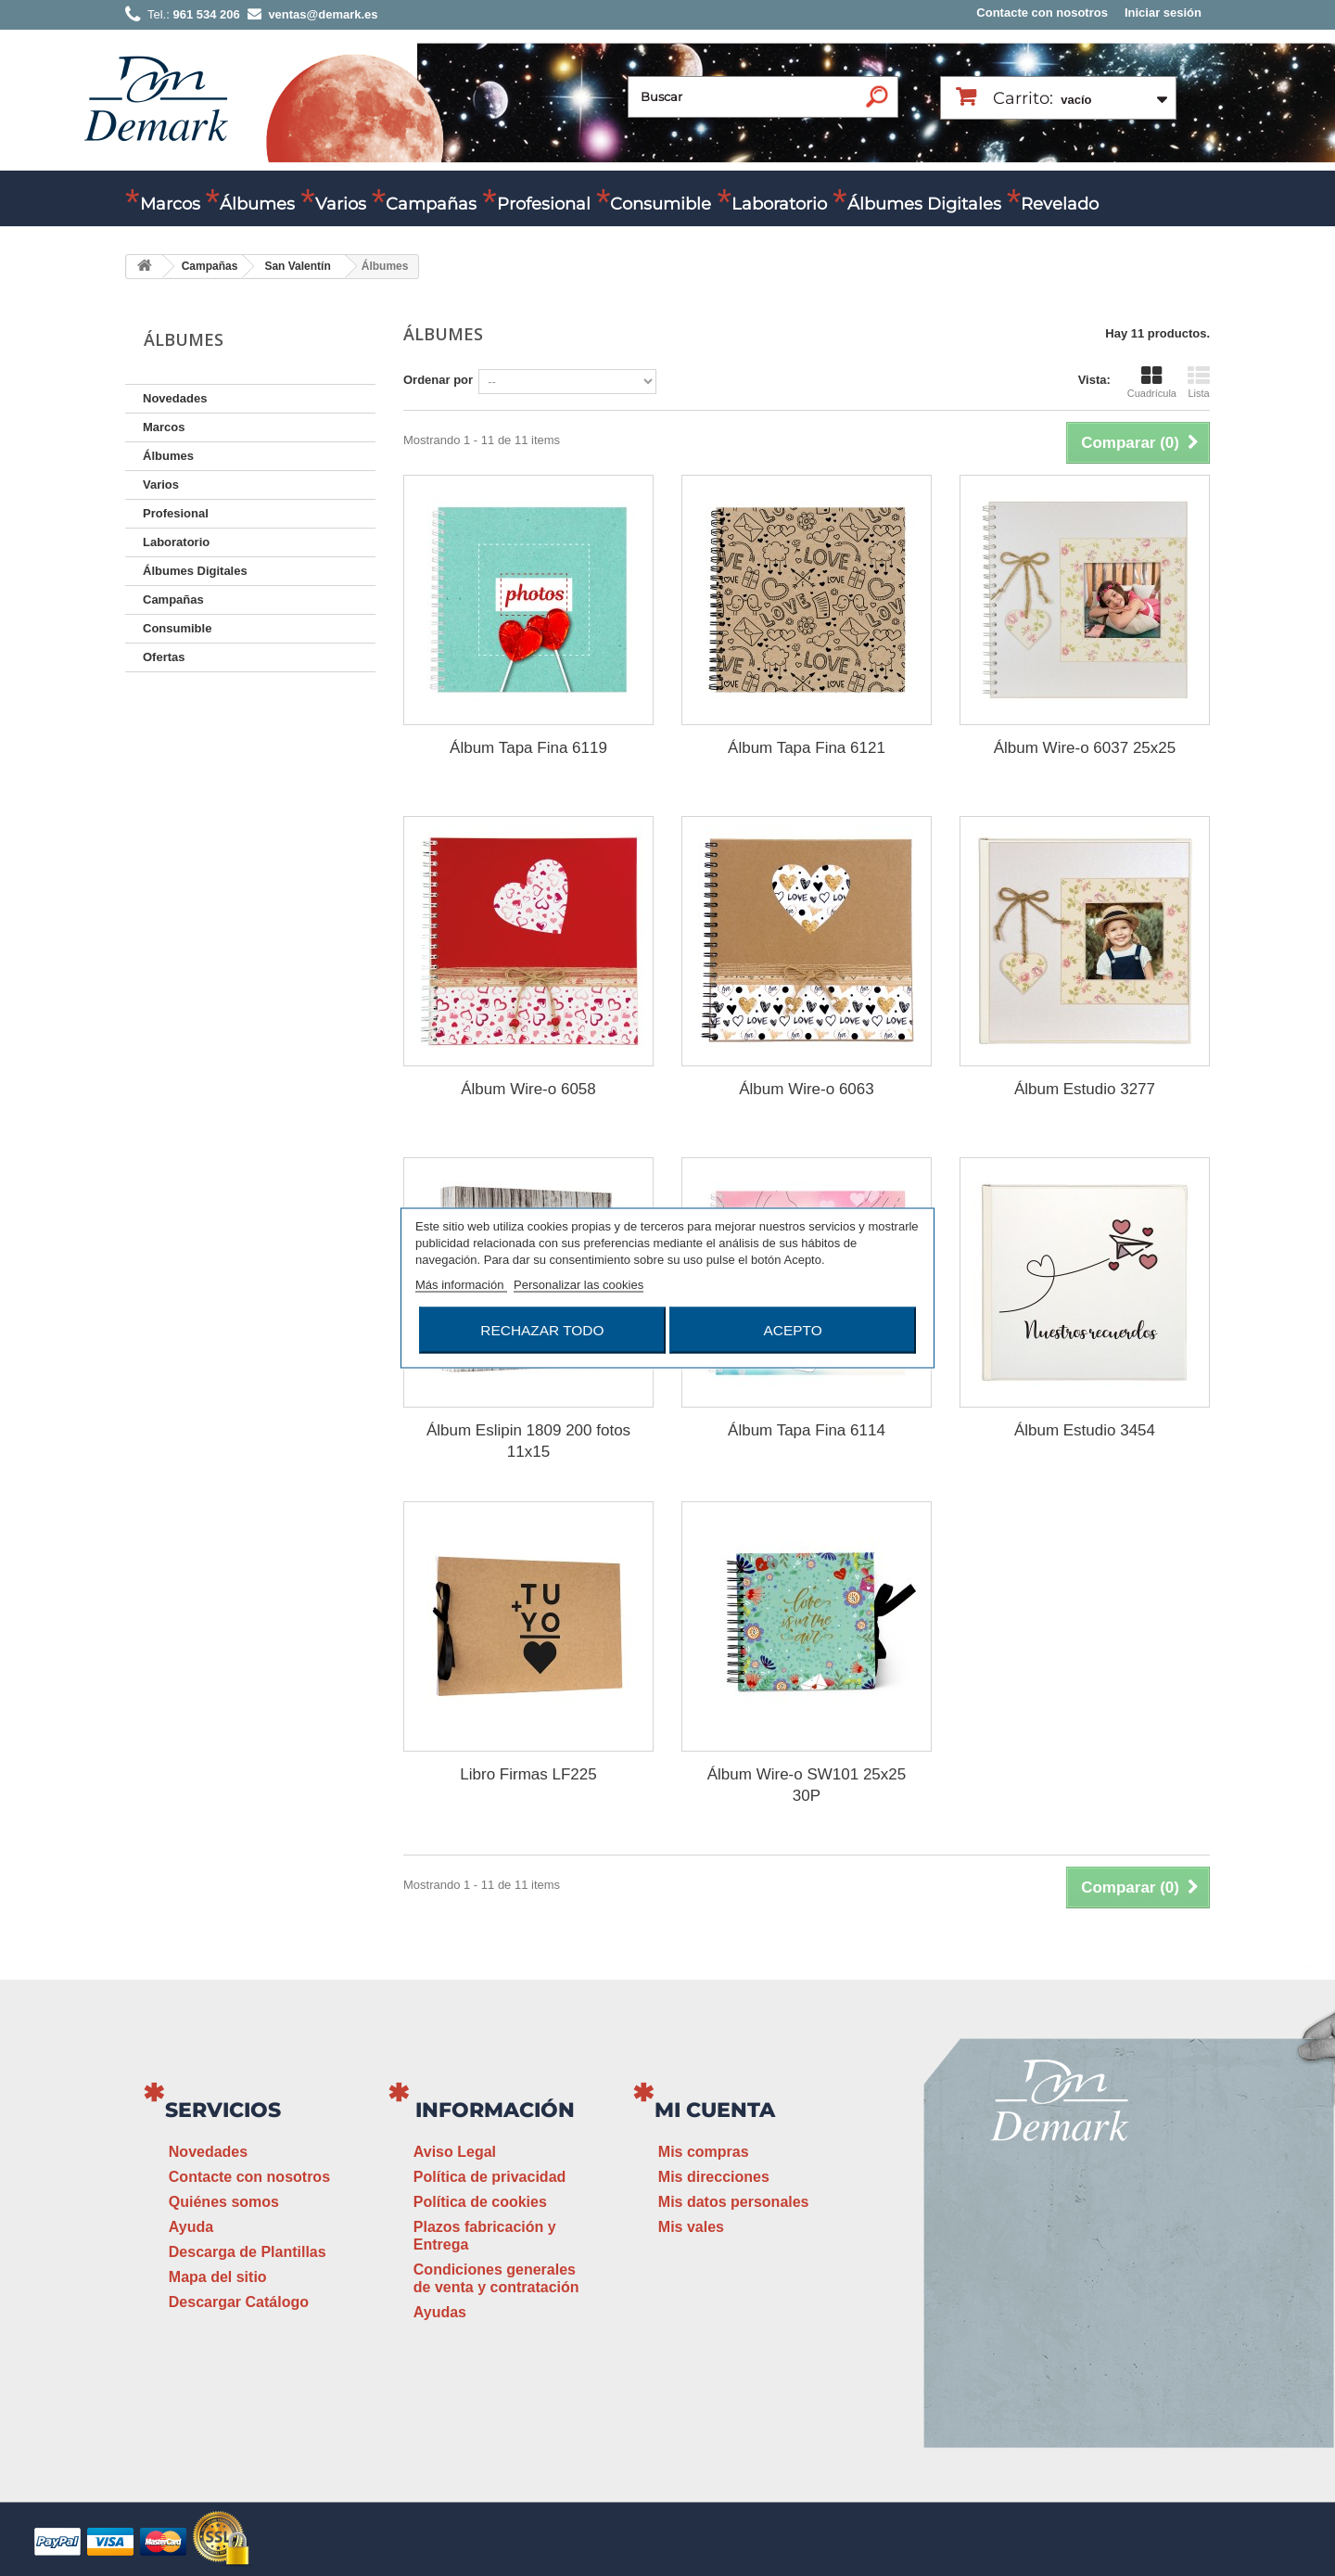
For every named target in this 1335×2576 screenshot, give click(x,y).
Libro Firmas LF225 (528, 1774)
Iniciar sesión (1163, 12)
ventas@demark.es (1062, 2317)
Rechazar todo (542, 1330)
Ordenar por (438, 380)
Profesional (544, 204)
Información (495, 2110)
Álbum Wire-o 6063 (806, 1089)
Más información (461, 1285)
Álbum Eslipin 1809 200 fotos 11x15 (528, 1441)
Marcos (170, 204)
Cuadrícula (1151, 382)
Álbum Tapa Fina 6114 (806, 1430)
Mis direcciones (713, 2177)
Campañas (431, 204)
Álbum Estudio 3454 (1084, 1430)
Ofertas (164, 657)
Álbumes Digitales (924, 204)
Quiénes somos (224, 2202)
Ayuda (191, 2227)
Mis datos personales (733, 2202)
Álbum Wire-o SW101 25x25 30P (806, 1785)
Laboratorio (779, 204)
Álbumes (257, 204)
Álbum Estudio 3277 (1084, 1089)
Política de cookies (480, 2202)
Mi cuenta (715, 2110)
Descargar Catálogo (239, 2302)
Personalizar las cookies (578, 1285)
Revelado (1060, 204)
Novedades (175, 398)
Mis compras (703, 2152)
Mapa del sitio (218, 2277)
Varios (340, 204)
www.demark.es (1084, 2351)
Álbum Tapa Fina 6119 (528, 748)
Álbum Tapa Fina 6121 (806, 748)
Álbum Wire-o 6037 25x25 (1085, 748)
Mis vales (691, 2227)
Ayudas (439, 2312)
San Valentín (297, 266)
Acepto (793, 1330)
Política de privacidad (489, 2177)
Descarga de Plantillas (247, 2252)
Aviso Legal (454, 2152)
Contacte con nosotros (1042, 12)
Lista (1199, 382)
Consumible (660, 204)
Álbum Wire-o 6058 (528, 1089)
